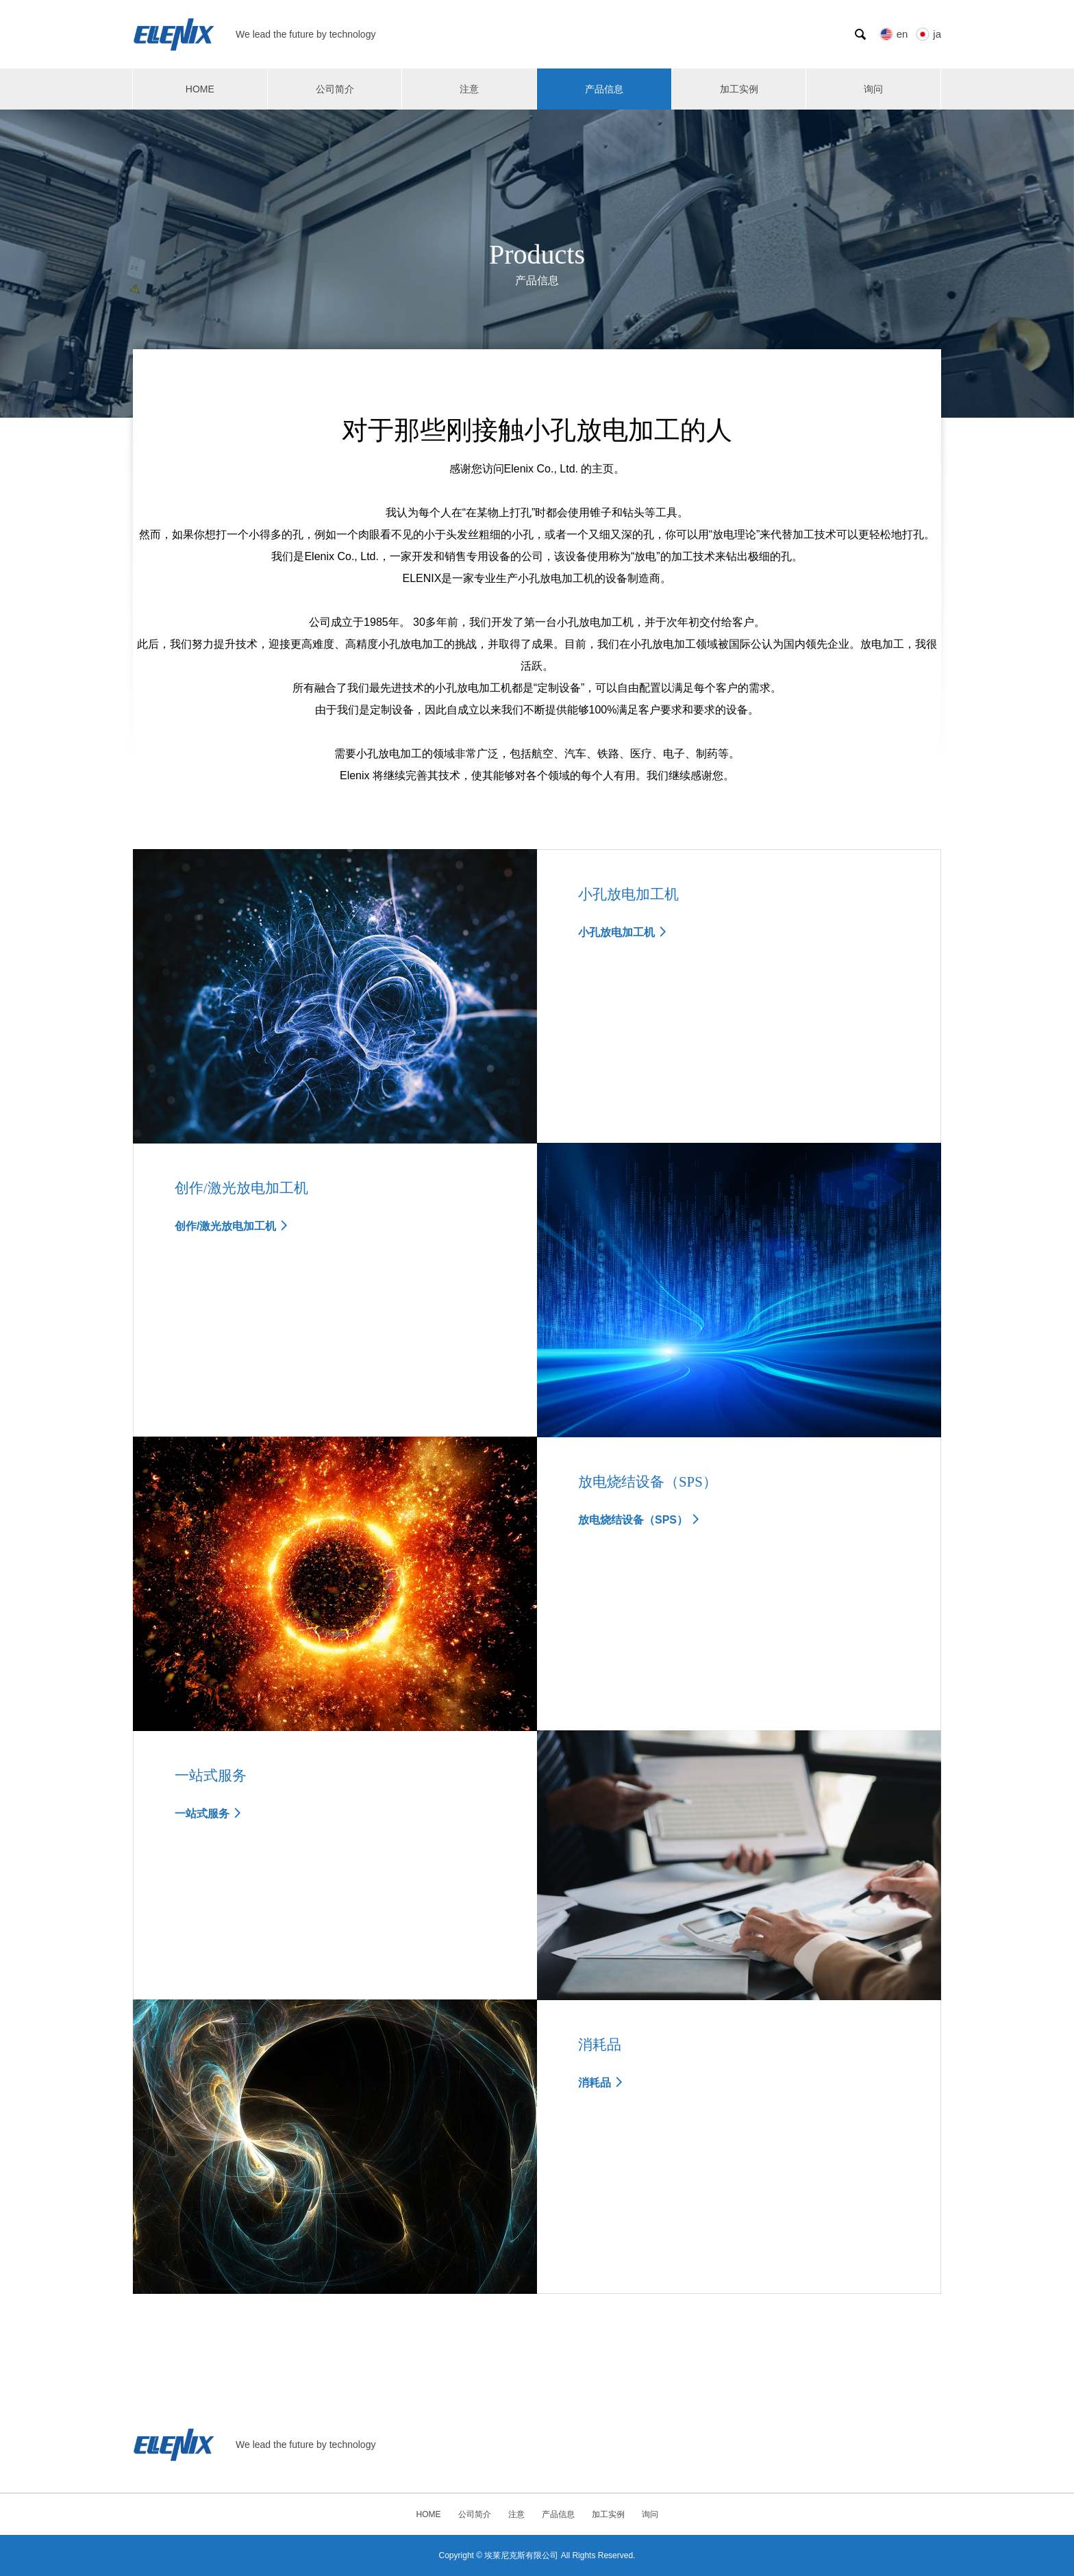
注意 (469, 89)
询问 (873, 89)
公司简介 (335, 89)
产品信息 (604, 89)
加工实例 (739, 89)
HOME (200, 89)
